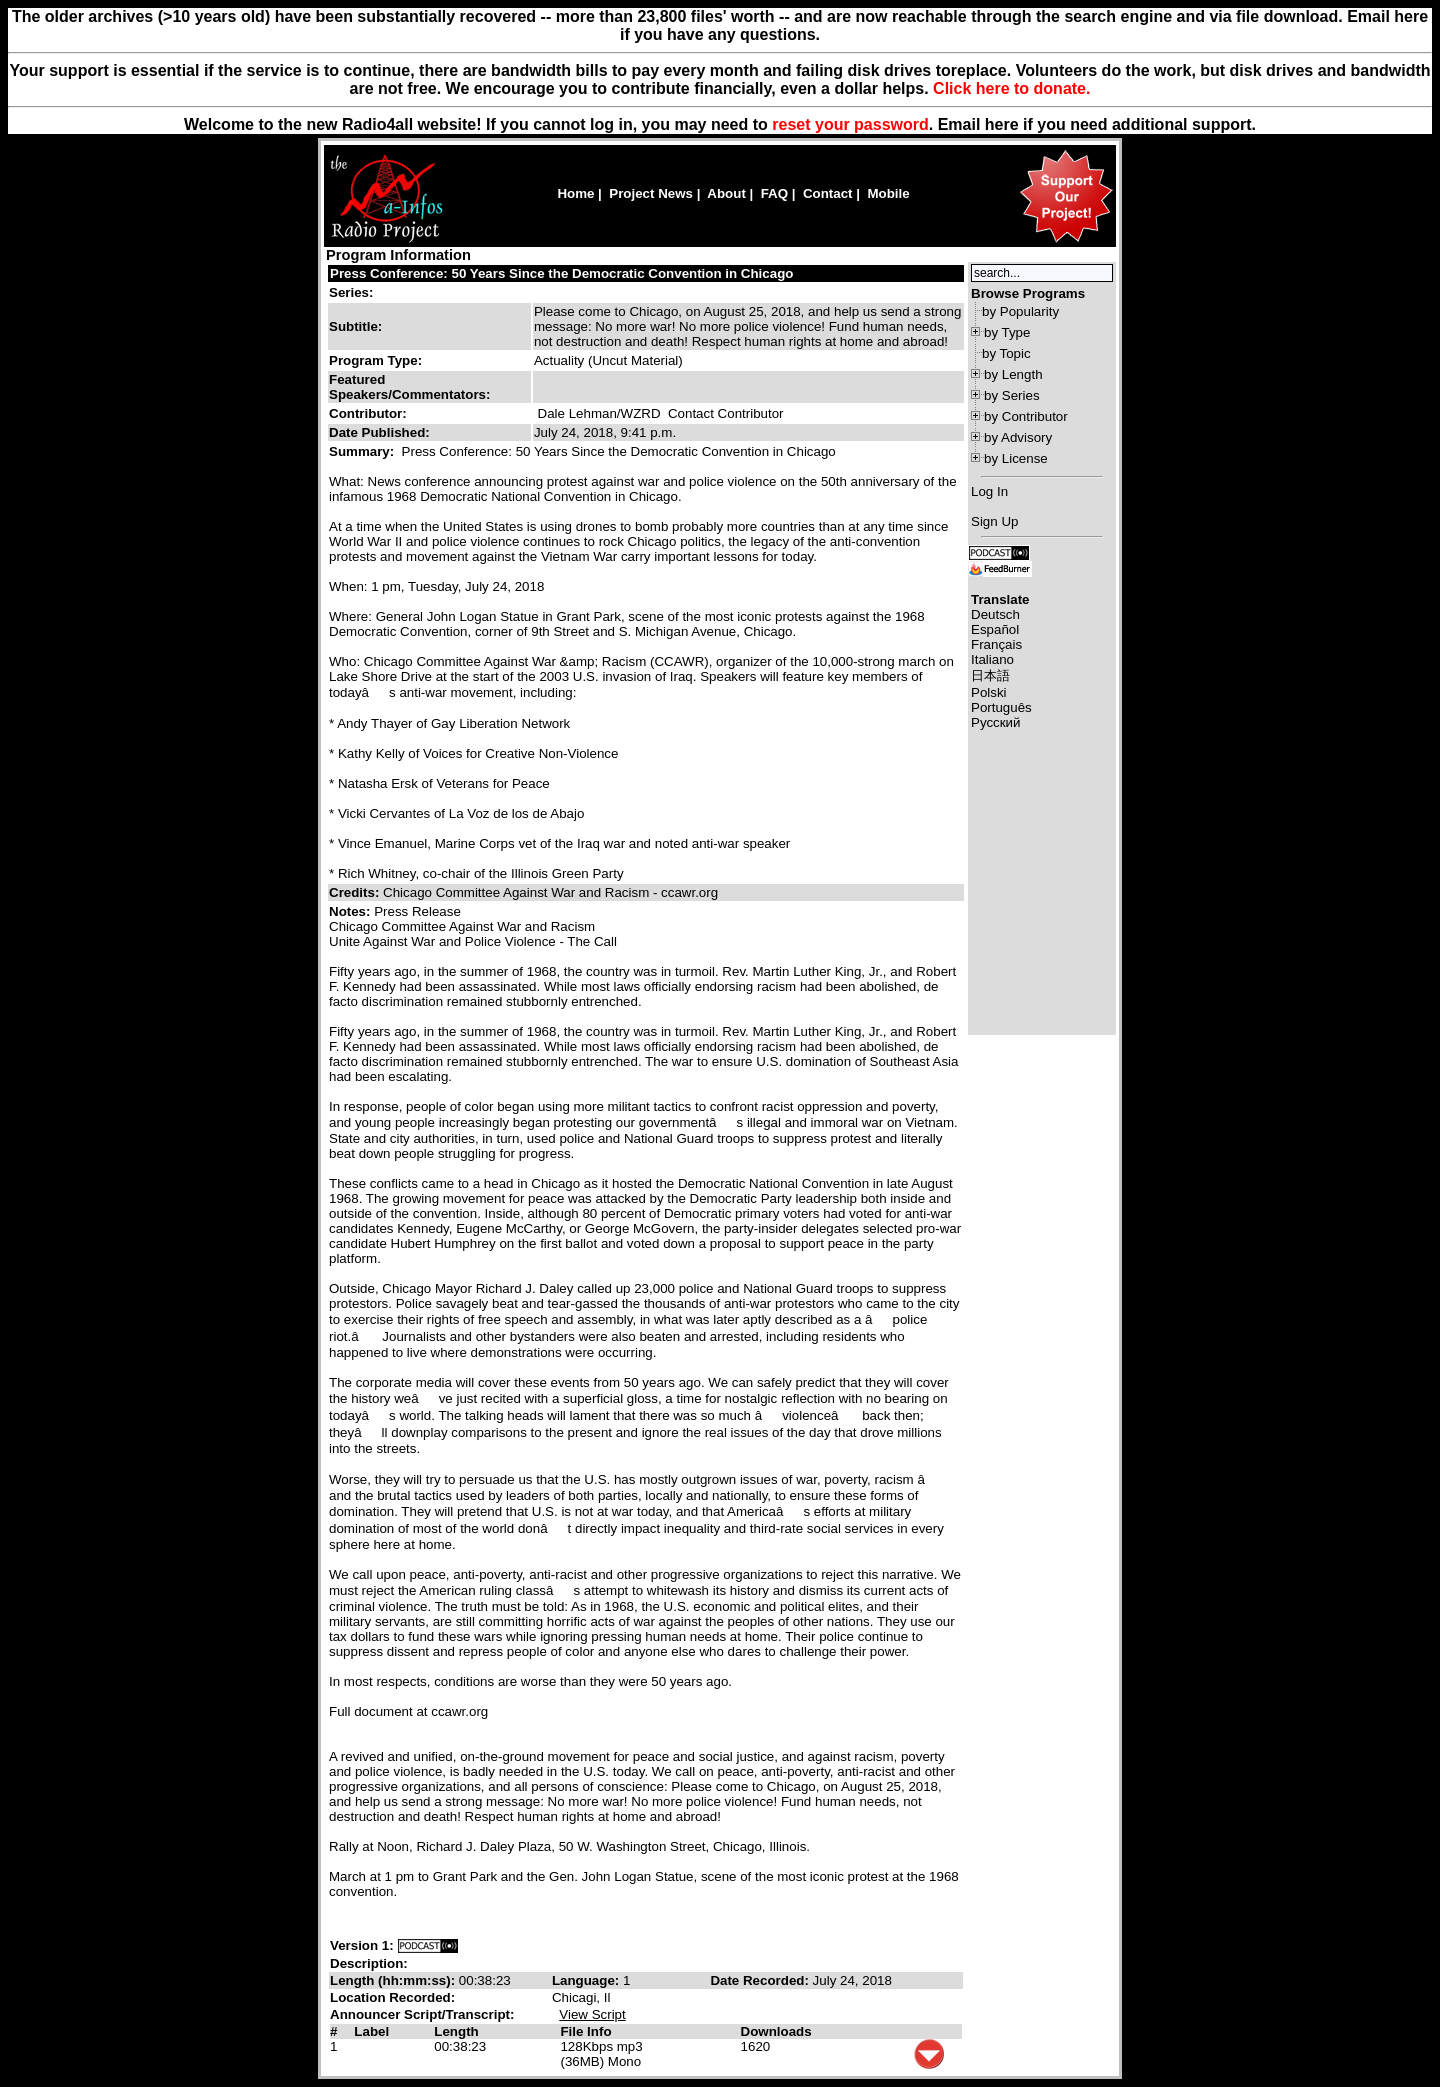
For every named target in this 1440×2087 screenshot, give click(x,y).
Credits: (356, 892)
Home (575, 193)
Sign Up (994, 521)
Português (1001, 707)
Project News (651, 193)
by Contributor (1026, 416)
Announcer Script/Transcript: (422, 2014)
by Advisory (1018, 437)
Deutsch (995, 614)
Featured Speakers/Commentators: (409, 387)
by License (1016, 458)
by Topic (1006, 353)
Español (995, 629)
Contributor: (368, 413)
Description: (369, 1963)
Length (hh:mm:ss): (394, 1980)
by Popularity (1020, 311)
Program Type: (375, 360)
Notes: (351, 911)
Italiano (992, 659)
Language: (587, 1980)
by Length (1013, 374)
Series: (351, 292)
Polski (989, 692)
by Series (1012, 395)
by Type (1007, 332)
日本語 (990, 675)
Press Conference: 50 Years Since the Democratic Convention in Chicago (561, 273)
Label (371, 2031)
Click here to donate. (1011, 88)
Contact (828, 193)
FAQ (774, 193)
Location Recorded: (392, 1997)
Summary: (363, 451)
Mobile (888, 193)
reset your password (850, 124)
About (726, 193)
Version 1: (362, 1945)
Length (456, 2031)
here (1002, 124)
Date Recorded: (761, 1980)
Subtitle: (355, 326)
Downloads (776, 2031)
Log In (989, 491)
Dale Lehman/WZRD (599, 413)
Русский (995, 722)
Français (996, 644)
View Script (592, 2014)
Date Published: (379, 432)
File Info (585, 2031)
